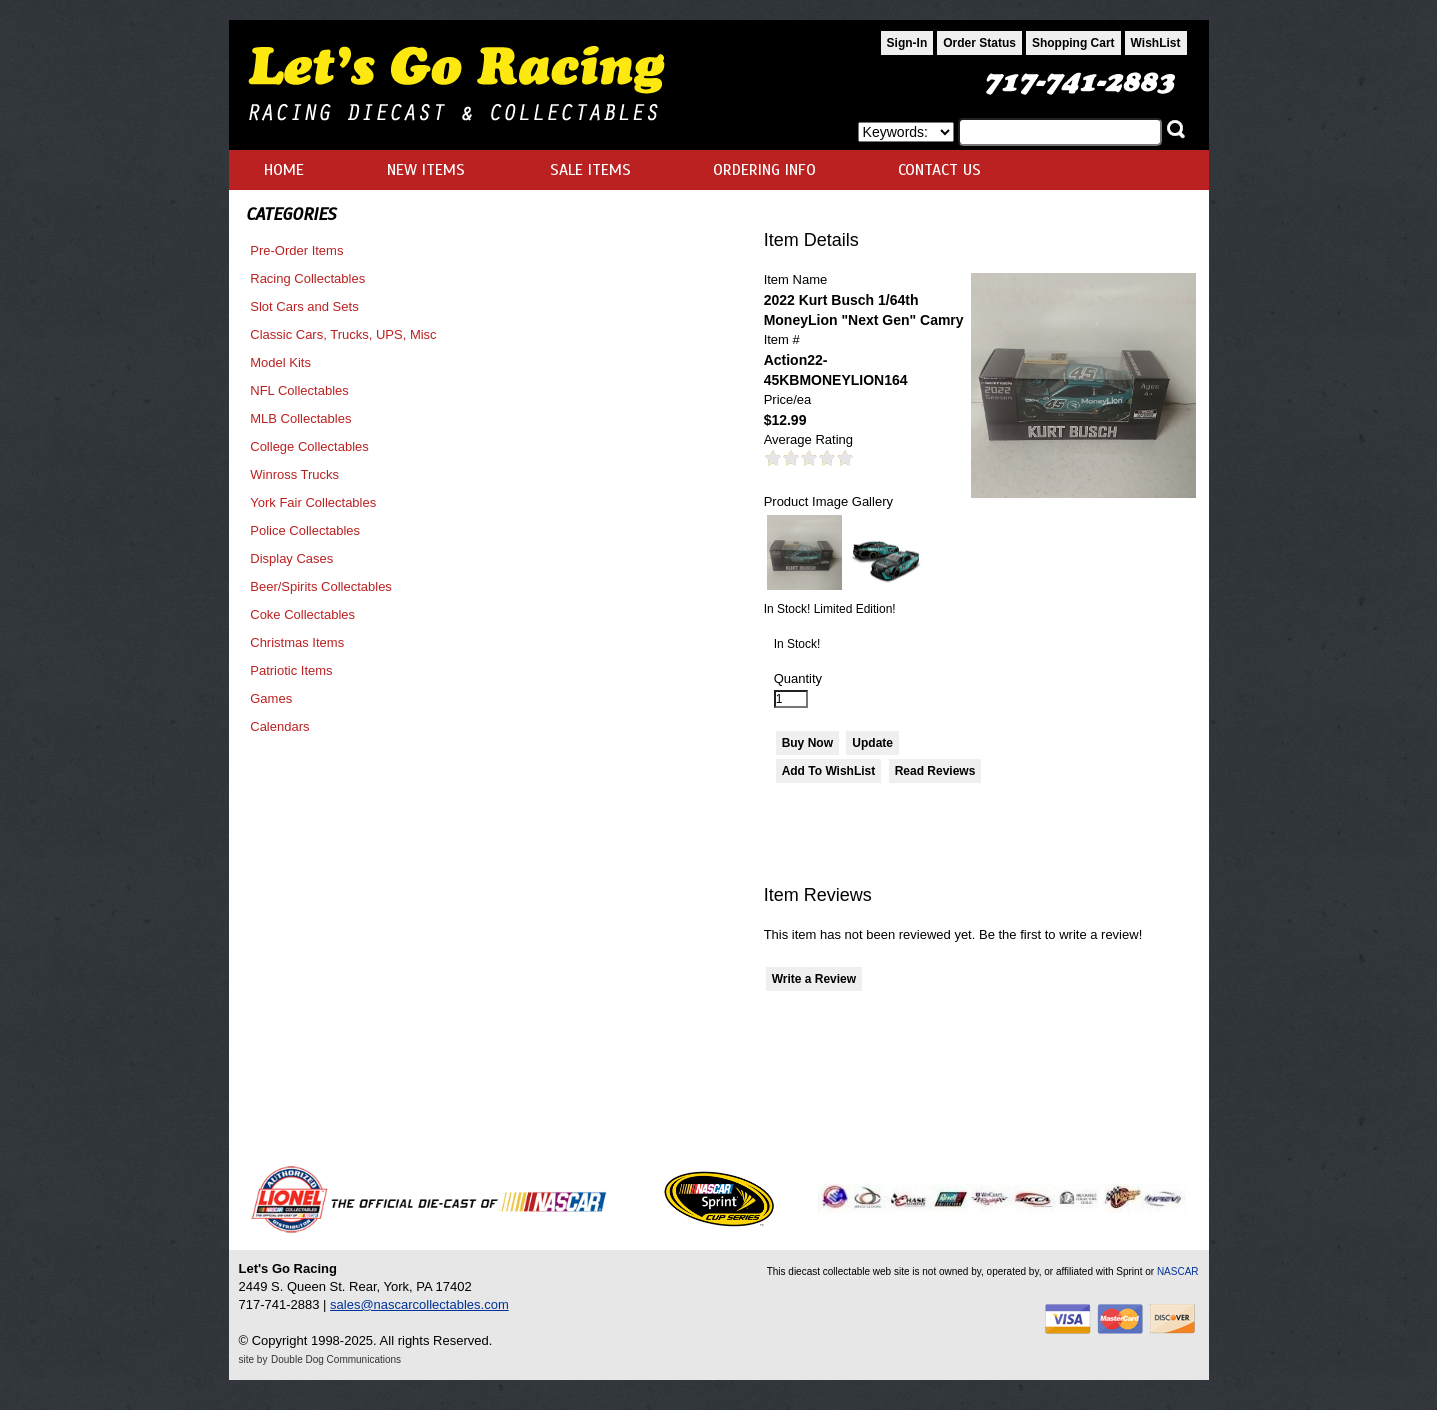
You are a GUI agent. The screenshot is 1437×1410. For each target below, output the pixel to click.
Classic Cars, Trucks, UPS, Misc (343, 334)
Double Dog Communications (336, 1359)
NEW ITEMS (426, 170)
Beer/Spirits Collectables (321, 586)
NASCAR (1178, 1271)
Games (271, 698)
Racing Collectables (307, 278)
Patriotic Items (291, 670)
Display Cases (291, 558)
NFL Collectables (299, 390)
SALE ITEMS (590, 170)
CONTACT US (939, 170)
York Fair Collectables (313, 502)
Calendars (279, 726)
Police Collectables (305, 530)
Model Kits (280, 362)
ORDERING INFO (764, 170)
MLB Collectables (300, 418)
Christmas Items (297, 642)
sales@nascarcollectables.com (419, 1304)
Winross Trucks (294, 474)
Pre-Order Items (296, 250)
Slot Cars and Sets (304, 306)
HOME (284, 170)
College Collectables (309, 446)
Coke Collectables (302, 614)
